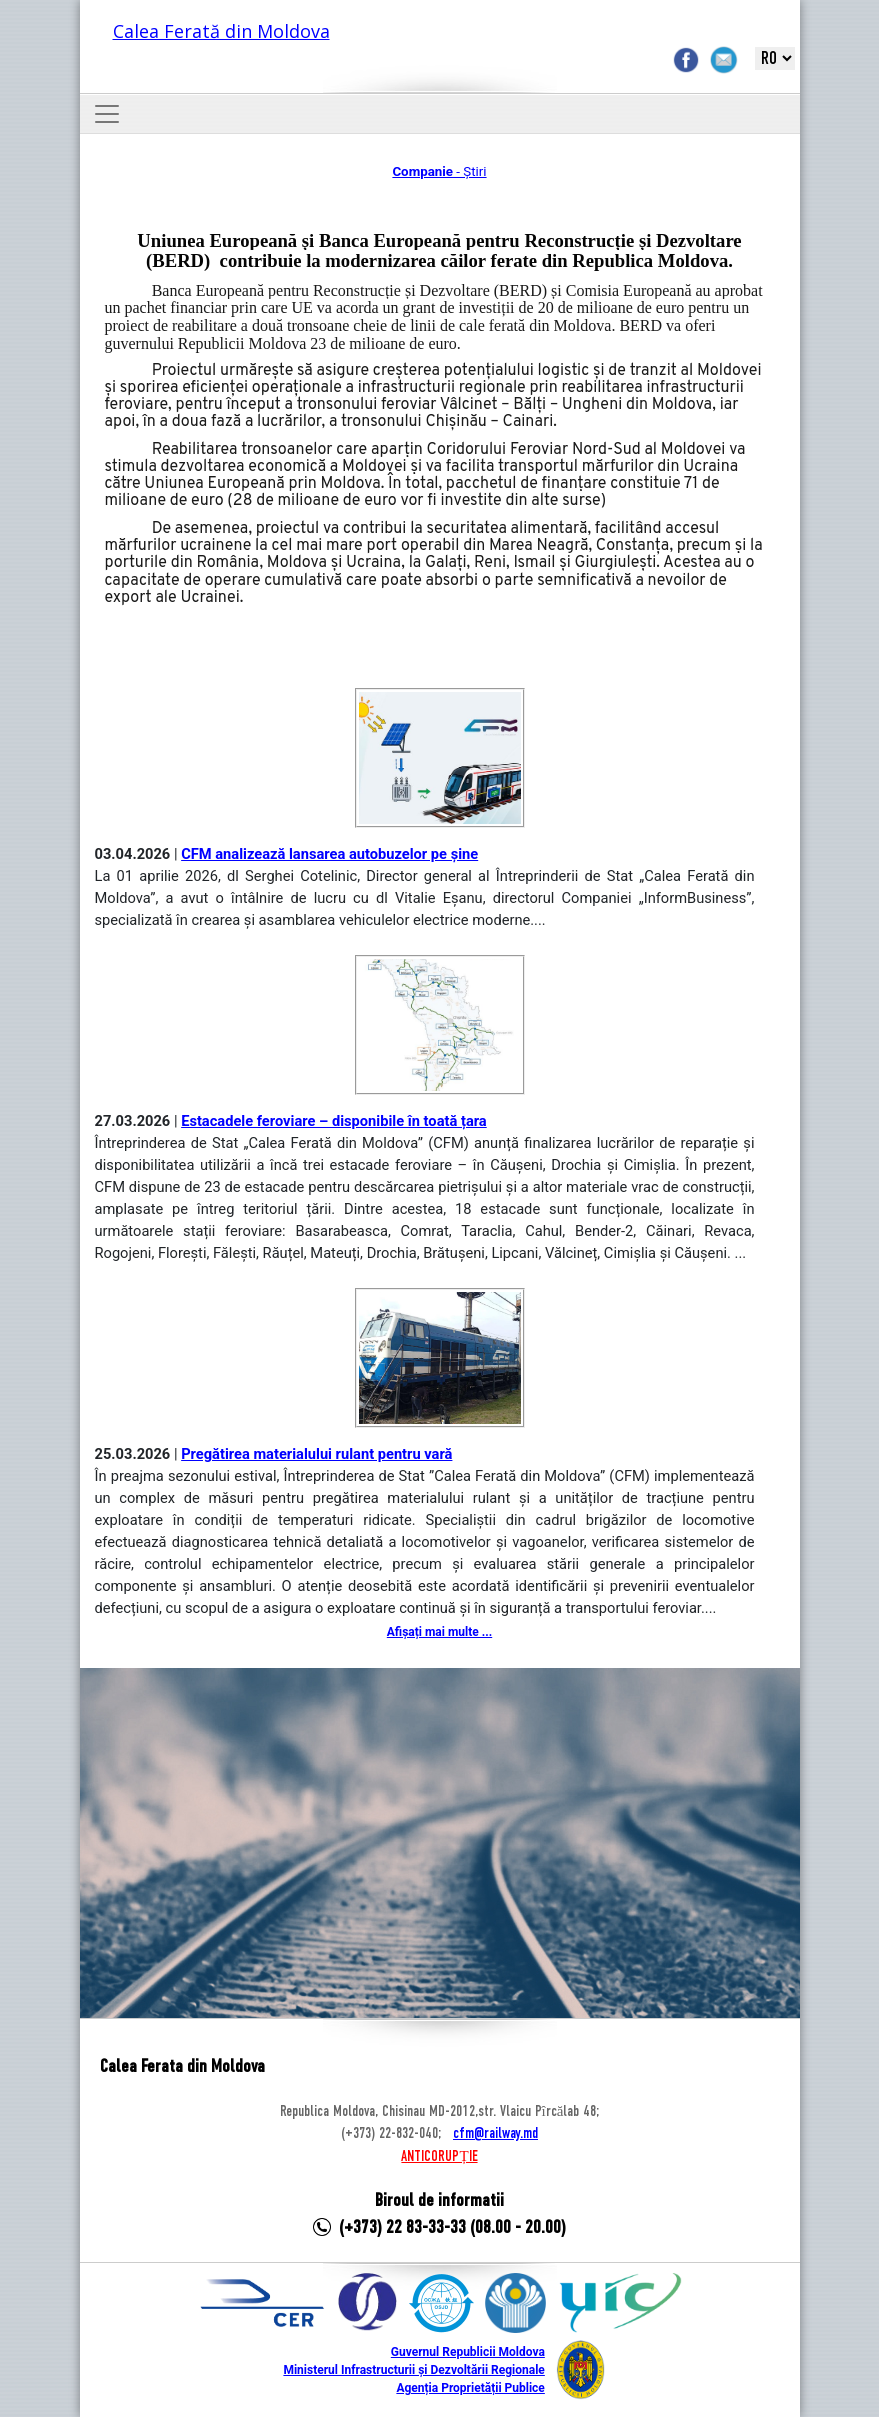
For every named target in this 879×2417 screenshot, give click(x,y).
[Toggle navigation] (107, 114)
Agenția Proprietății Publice (470, 2388)
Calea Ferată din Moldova (221, 31)
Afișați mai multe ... (439, 1632)
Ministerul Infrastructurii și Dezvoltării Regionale (413, 2370)
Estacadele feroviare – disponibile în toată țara (334, 1121)
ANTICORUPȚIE (439, 2157)
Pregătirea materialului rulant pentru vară (316, 1454)
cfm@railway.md (495, 2134)
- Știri (439, 171)
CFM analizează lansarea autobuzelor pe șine (329, 854)
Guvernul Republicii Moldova (468, 2352)
